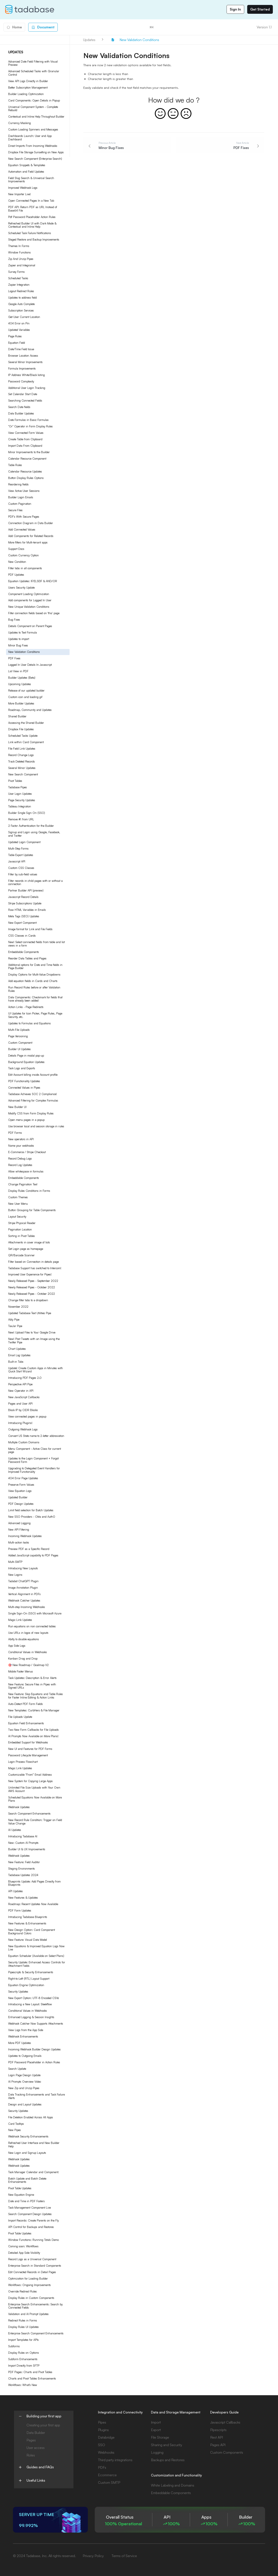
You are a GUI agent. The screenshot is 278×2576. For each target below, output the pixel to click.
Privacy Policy (93, 2556)
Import (156, 2422)
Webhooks (106, 2452)
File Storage (160, 2437)
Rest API (216, 2437)
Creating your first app (43, 2425)
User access (35, 2448)
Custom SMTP (109, 2482)
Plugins (103, 2430)
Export (156, 2430)
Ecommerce (107, 2475)
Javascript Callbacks (225, 2422)
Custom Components (226, 2452)
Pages (31, 2440)
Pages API (217, 2445)
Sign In (235, 9)
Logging (157, 2452)
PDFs (102, 2467)
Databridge (106, 2437)
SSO (101, 2445)
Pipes (102, 2422)
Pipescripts (218, 2430)
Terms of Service (124, 2556)
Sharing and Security (166, 2445)
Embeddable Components (171, 2493)
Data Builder (35, 2432)
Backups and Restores (168, 2460)
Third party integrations (115, 2460)
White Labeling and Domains (172, 2485)
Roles (30, 2455)
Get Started (260, 9)
